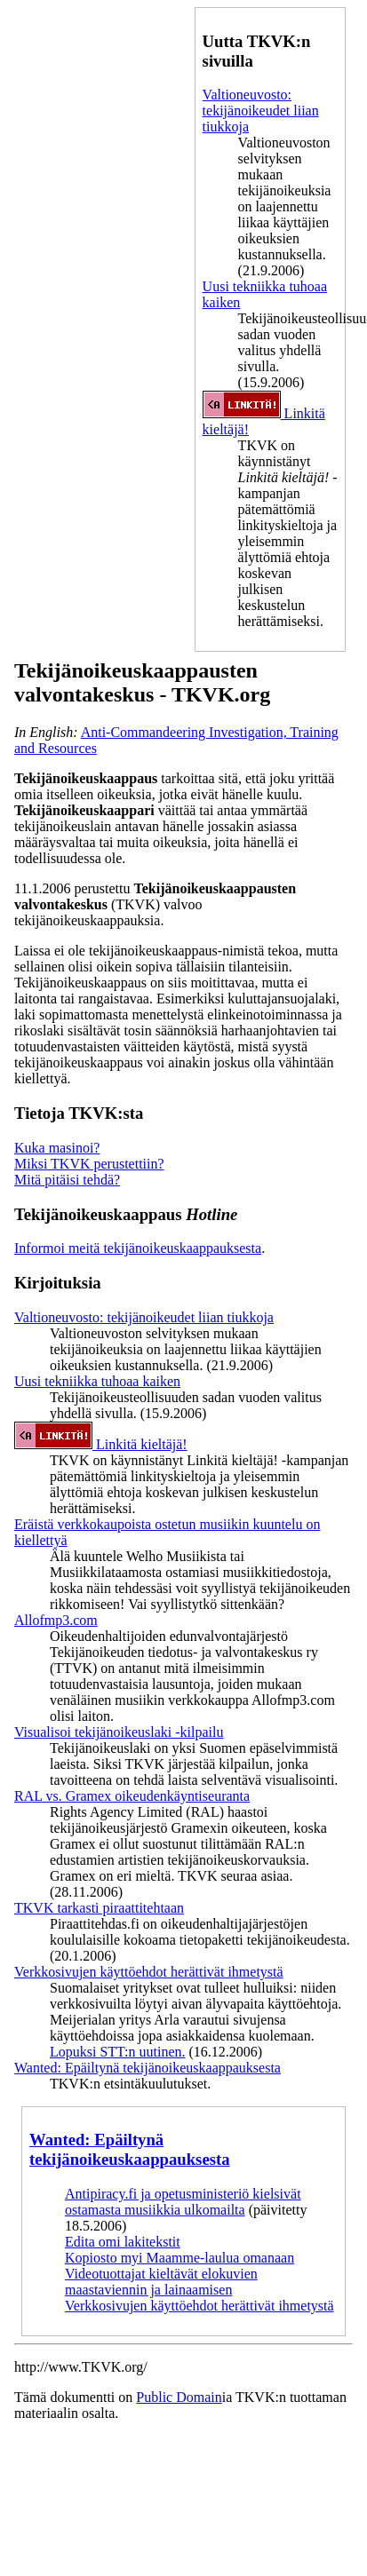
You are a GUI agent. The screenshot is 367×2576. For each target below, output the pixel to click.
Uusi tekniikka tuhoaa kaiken (97, 1381)
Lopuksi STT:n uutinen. (118, 2051)
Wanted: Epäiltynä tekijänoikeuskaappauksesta (147, 2067)
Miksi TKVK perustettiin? (89, 1163)
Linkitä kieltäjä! (100, 1444)
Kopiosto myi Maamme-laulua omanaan (179, 2257)
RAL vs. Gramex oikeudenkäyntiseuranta (132, 1795)
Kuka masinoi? (57, 1147)
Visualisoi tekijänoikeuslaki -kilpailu (118, 1732)
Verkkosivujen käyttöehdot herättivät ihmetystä (148, 1971)
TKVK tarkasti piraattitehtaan (99, 1907)
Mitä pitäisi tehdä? (67, 1179)
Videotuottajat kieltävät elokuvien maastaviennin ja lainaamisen (161, 2281)
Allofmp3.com (56, 1620)
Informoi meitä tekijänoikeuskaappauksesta (137, 1248)
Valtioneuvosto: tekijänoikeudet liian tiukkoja (261, 110)
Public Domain (178, 2397)
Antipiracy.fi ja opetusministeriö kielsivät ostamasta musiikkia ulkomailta (183, 2201)
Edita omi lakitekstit (122, 2241)
